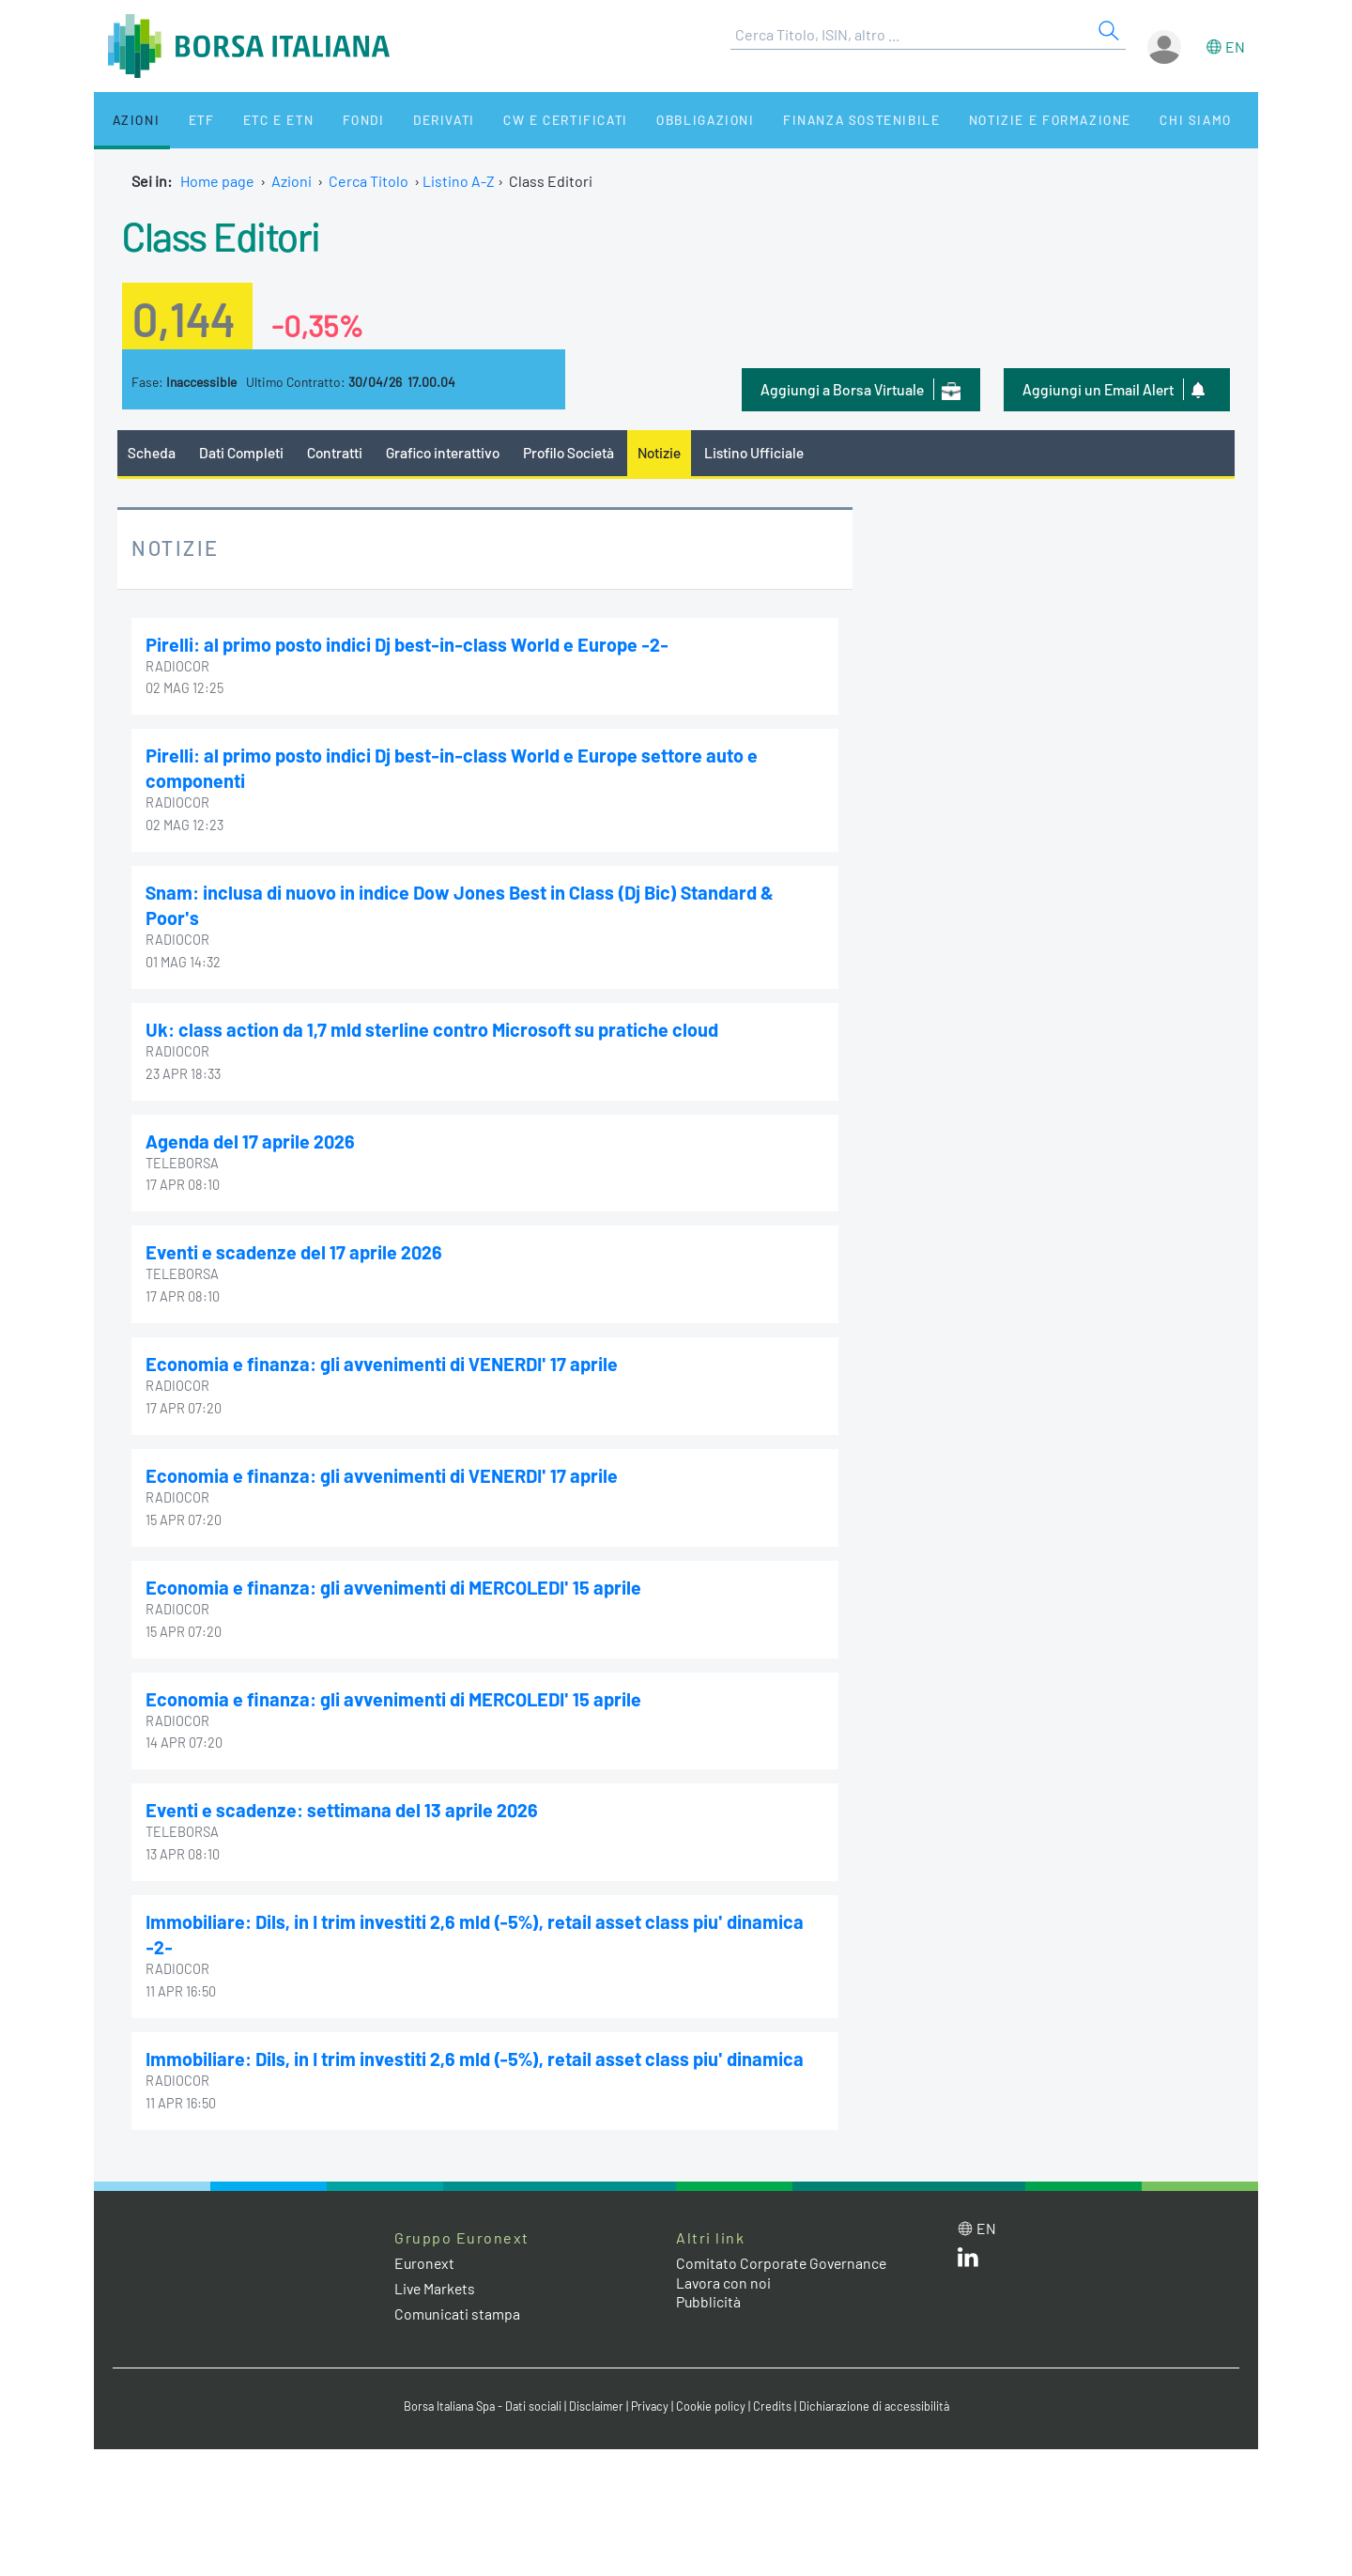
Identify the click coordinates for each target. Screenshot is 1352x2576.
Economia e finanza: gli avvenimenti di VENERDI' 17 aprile (384, 1360)
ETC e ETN (255, 120)
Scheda (152, 452)
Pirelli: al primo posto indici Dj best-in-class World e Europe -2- (408, 644)
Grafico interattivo (447, 452)
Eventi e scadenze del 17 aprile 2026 (295, 1248)
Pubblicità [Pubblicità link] (709, 2293)
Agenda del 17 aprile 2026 (251, 1137)
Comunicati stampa (457, 2305)
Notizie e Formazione (990, 120)
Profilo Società (577, 452)
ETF (185, 120)
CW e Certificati (522, 120)
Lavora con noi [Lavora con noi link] (724, 2273)
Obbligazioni (656, 120)
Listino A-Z (458, 181)
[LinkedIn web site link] (968, 2251)
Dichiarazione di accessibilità (879, 2397)
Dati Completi (242, 452)
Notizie (671, 452)
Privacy (651, 2397)
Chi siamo (1130, 120)
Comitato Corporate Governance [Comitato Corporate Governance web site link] (783, 2253)
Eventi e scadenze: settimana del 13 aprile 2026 (343, 1803)
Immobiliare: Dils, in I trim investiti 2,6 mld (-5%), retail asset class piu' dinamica (477, 2050)
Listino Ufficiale (768, 452)
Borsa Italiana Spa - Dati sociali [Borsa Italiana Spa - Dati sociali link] (478, 2397)
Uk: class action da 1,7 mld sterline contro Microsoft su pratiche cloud (433, 1026)
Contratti (337, 452)
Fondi (333, 120)
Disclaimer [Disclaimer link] (596, 2397)
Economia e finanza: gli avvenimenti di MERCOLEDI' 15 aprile (397, 1581)
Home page (217, 181)
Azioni (128, 120)
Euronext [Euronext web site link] (425, 2253)
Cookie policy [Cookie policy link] (713, 2397)
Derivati (405, 120)
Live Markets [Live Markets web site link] (436, 2279)
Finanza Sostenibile (806, 120)
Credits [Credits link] (775, 2397)
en (1235, 46)
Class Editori (225, 234)
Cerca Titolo (368, 181)
